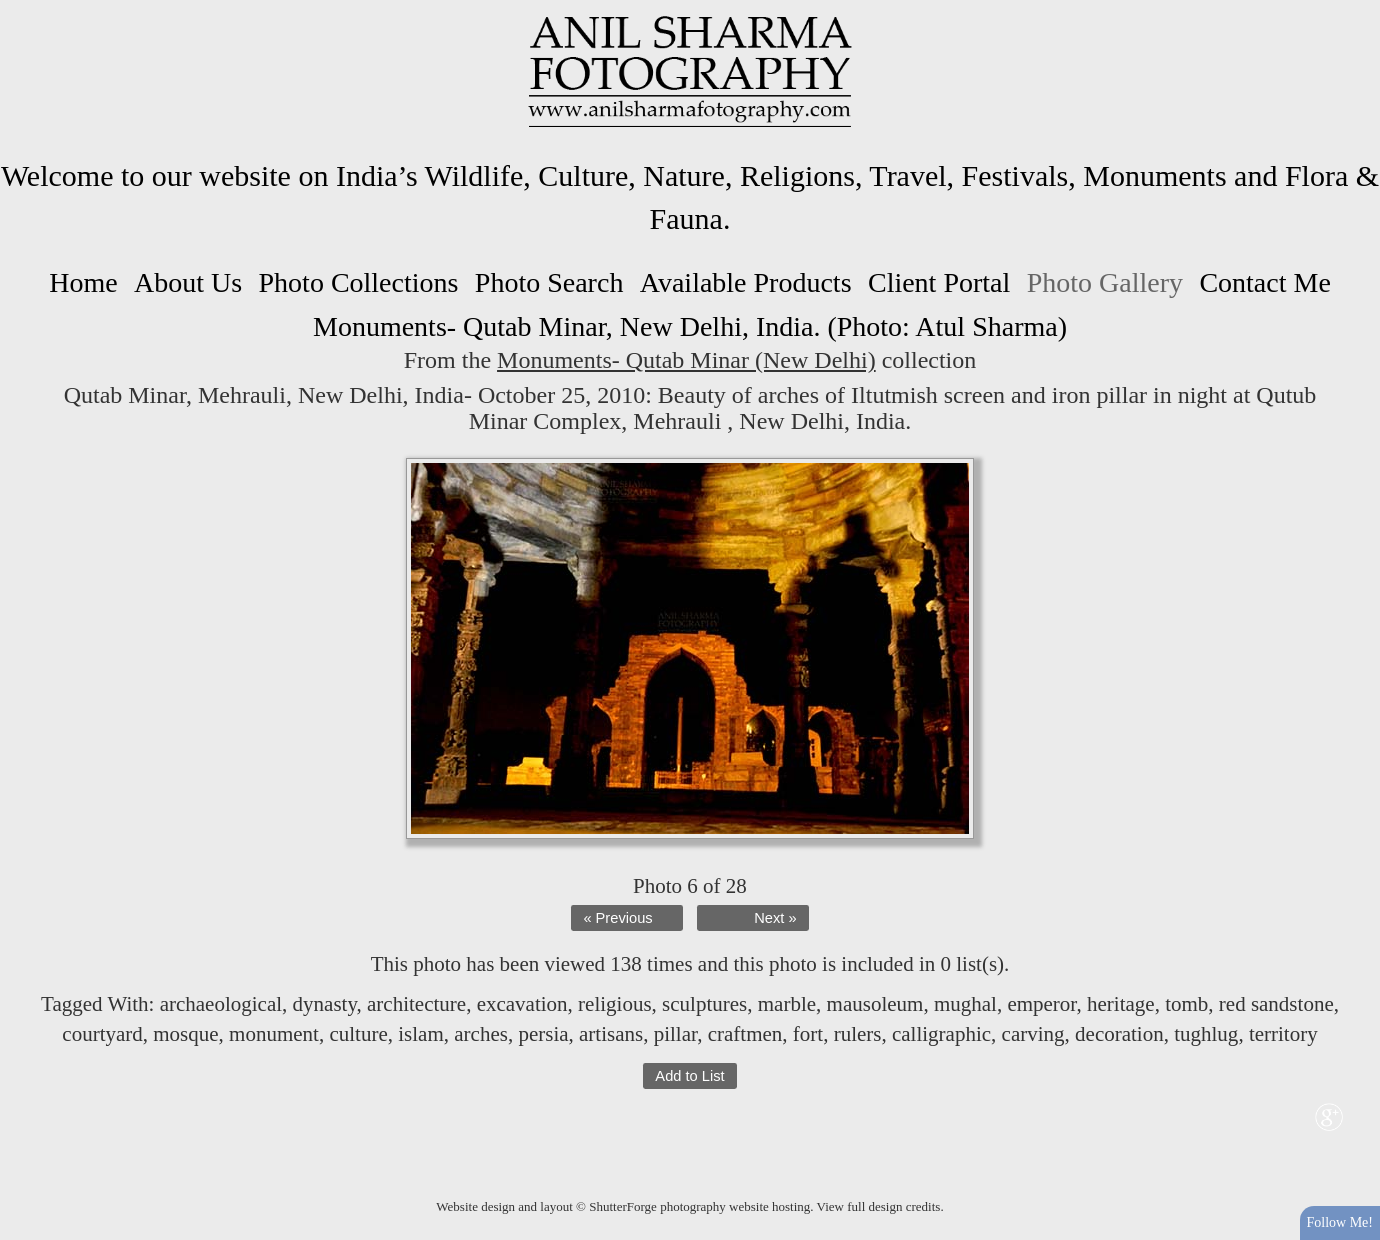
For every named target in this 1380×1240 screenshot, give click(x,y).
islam (421, 1034)
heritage (1121, 1004)
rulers (858, 1034)
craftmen (745, 1034)
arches (481, 1034)
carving (1033, 1034)
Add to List (689, 1076)
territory (1283, 1034)
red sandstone (1276, 1004)
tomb (1186, 1004)
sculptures (704, 1004)
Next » (775, 918)
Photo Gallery (1105, 282)
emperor (1041, 1004)
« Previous (617, 918)
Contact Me (1264, 282)
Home (83, 282)
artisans (611, 1034)
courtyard (102, 1034)
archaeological (221, 1004)
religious (615, 1004)
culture (358, 1034)
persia (543, 1034)
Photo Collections (359, 282)
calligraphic (941, 1034)
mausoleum (875, 1004)
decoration (1119, 1034)
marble (787, 1004)
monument (274, 1034)
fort (808, 1034)
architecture (416, 1004)
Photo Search (549, 282)
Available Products (746, 282)
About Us (188, 282)
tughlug (1206, 1034)
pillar (675, 1034)
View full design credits (879, 1206)
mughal (965, 1004)
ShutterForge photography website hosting (699, 1206)
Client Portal (939, 282)
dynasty (325, 1004)
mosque (185, 1034)
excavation (522, 1004)
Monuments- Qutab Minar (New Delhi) (686, 360)
